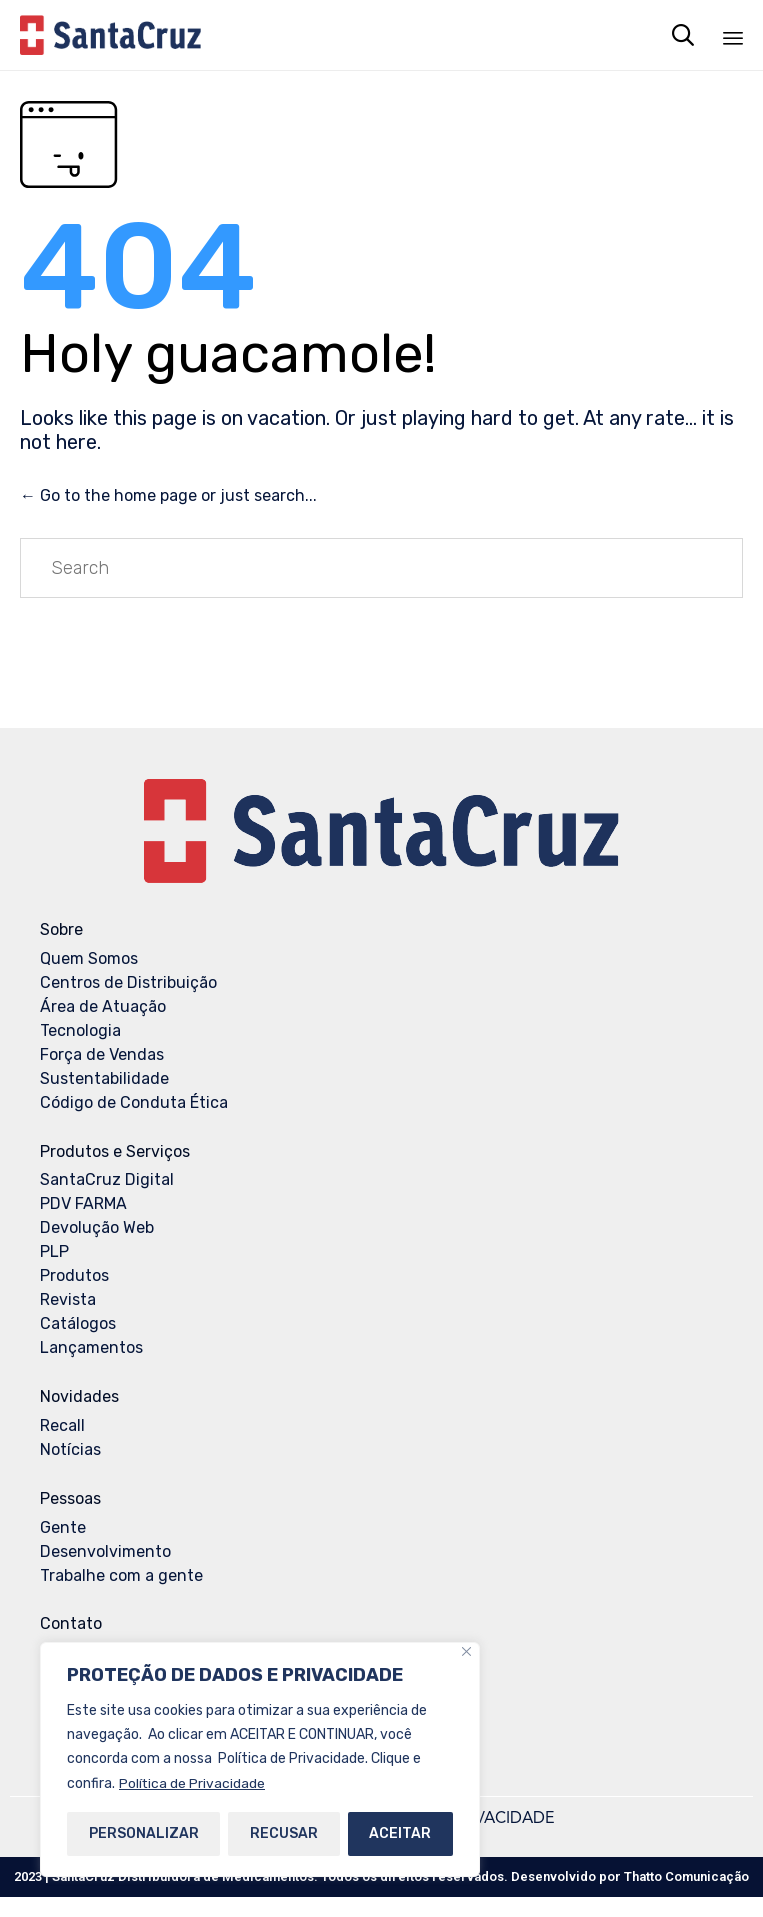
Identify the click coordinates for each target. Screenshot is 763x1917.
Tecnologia (80, 1030)
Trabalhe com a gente (121, 1575)
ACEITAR (400, 1833)
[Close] (466, 1652)
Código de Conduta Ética (134, 1102)
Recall (62, 1425)
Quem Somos (89, 958)
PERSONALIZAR (144, 1833)
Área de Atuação (103, 1006)
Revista (68, 1299)
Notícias (70, 1449)
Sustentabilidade (104, 1078)
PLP (54, 1251)
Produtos (74, 1275)
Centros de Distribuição (128, 982)
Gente (63, 1527)
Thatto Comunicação (686, 1876)
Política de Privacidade (192, 1783)
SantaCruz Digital (107, 1179)
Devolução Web (97, 1227)
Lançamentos (91, 1347)
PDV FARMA (83, 1203)
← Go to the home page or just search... (168, 495)
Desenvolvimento (105, 1551)
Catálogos (78, 1323)
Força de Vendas (102, 1054)
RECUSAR (284, 1833)
